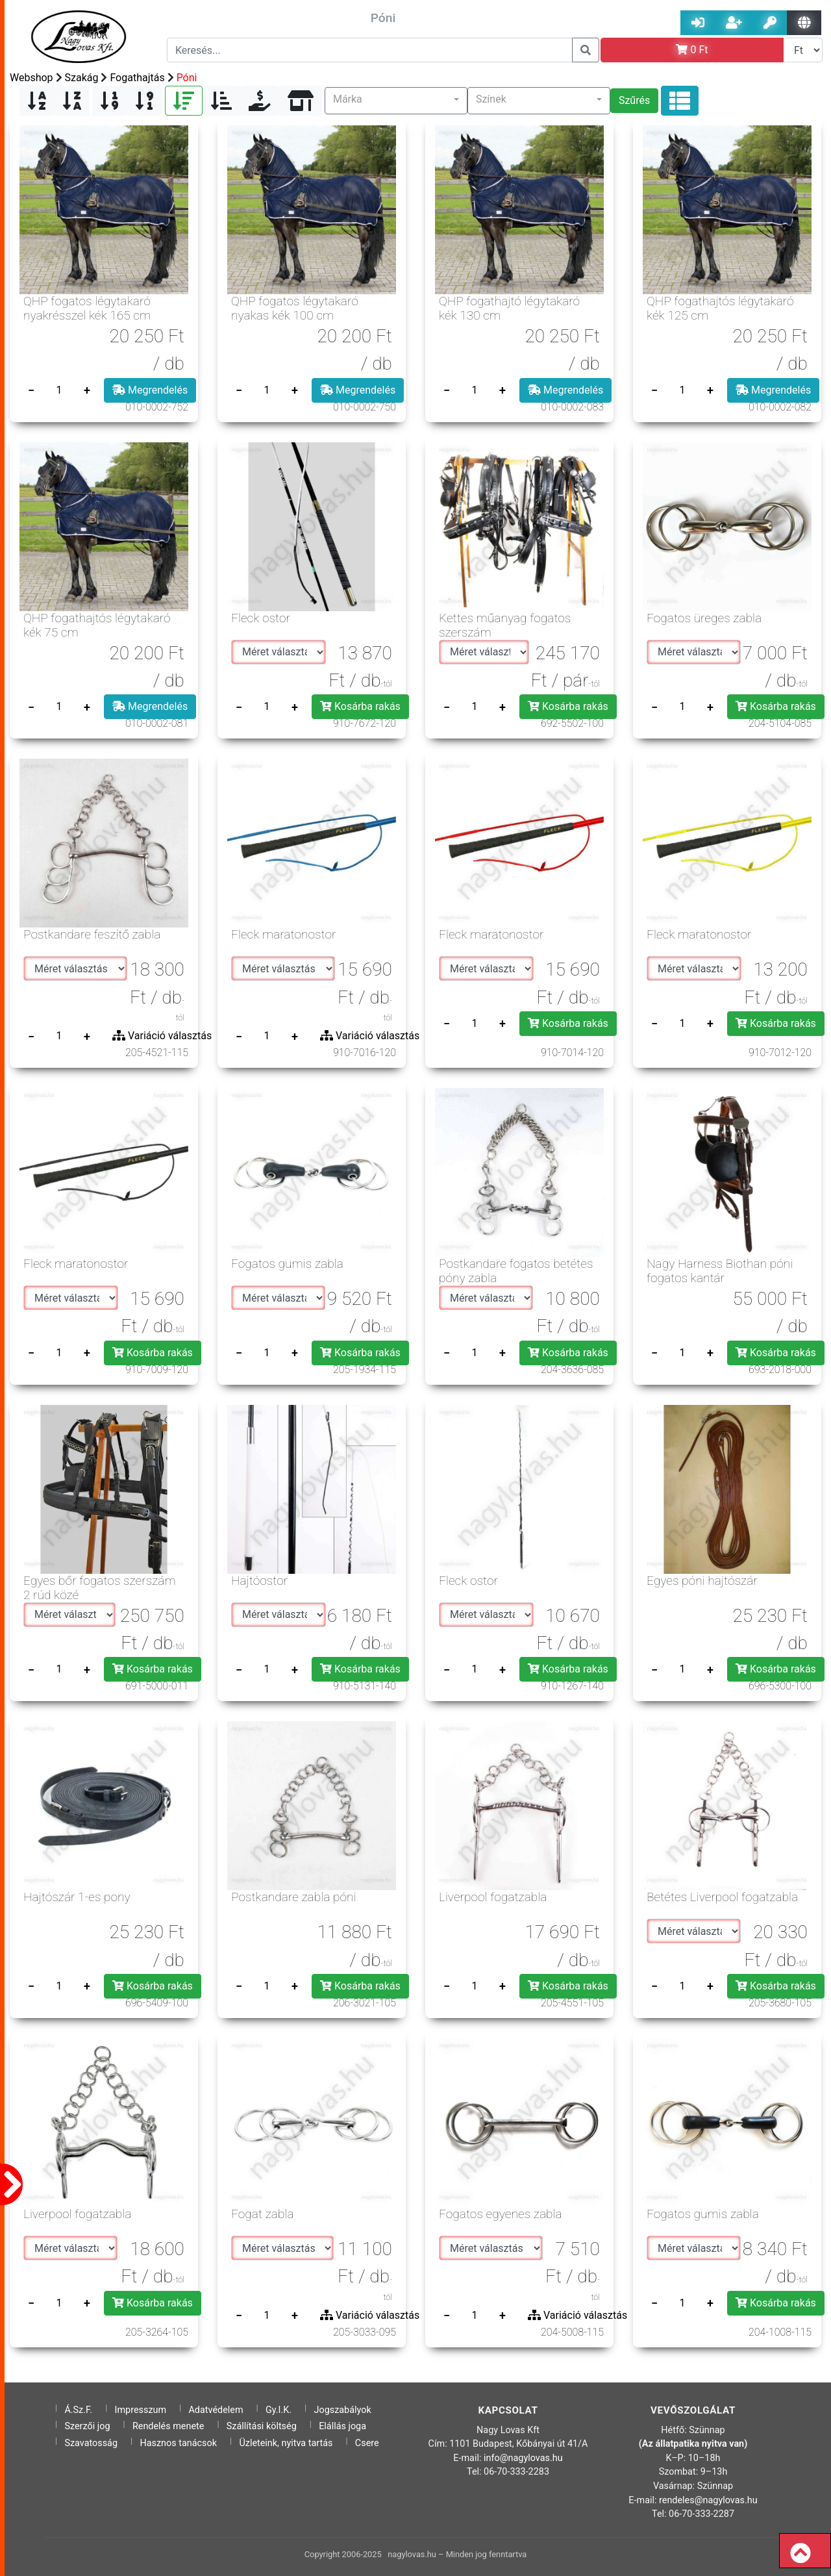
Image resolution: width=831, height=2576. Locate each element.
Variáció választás (162, 1035)
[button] (396, 100)
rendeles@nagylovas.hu (708, 2500)
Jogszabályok (342, 2410)
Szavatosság (91, 2443)
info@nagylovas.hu (523, 2458)
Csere (367, 2443)
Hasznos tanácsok (178, 2443)
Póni (187, 77)
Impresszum (141, 2410)
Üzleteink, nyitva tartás (285, 2443)
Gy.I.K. (278, 2410)
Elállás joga (342, 2426)
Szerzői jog (87, 2426)
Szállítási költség (262, 2426)
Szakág (82, 77)
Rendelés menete (168, 2426)
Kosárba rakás (360, 706)
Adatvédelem (215, 2410)
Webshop (31, 77)
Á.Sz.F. (78, 2410)
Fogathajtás (137, 77)
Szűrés (634, 100)
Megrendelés (150, 390)
